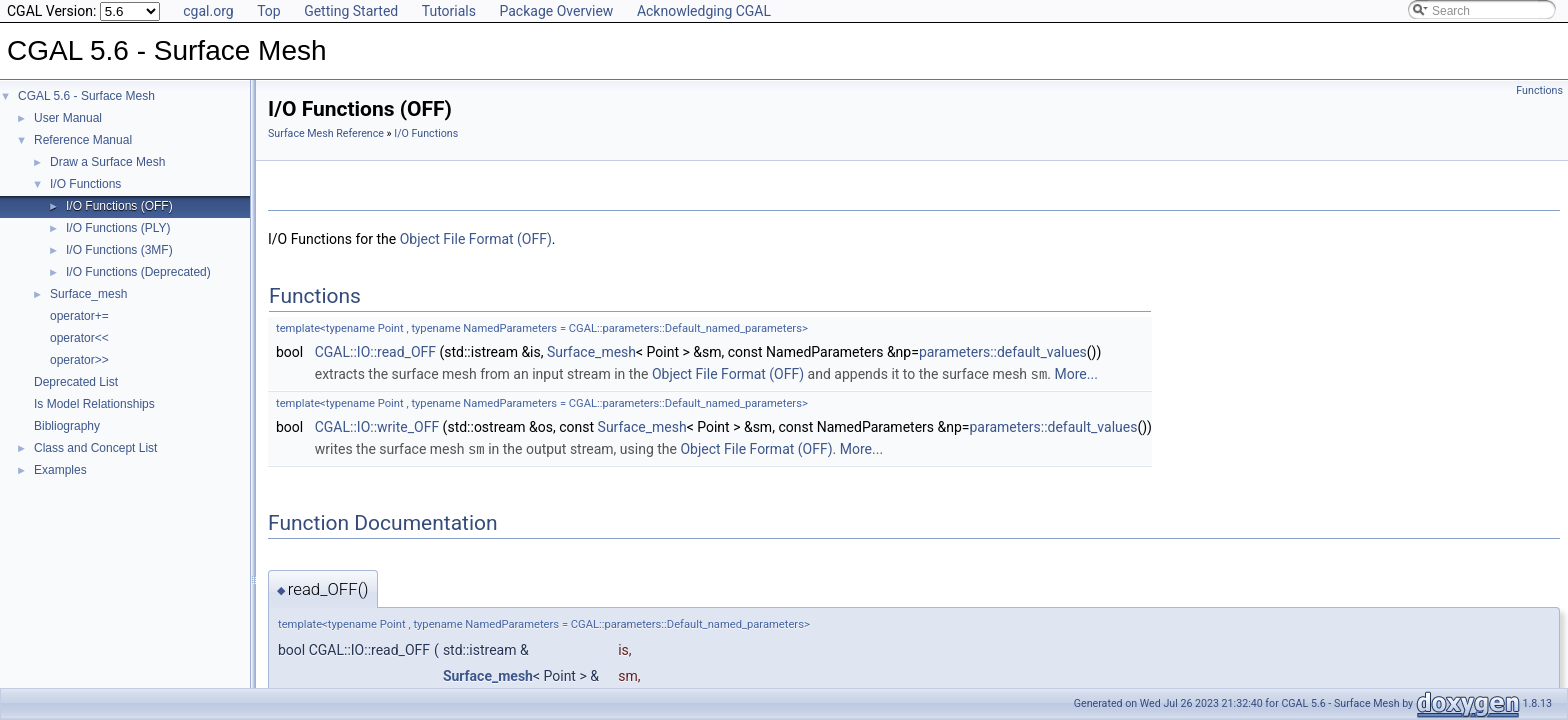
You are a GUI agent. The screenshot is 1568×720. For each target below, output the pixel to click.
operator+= (79, 316)
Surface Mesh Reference (326, 133)
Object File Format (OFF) (476, 239)
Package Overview (556, 11)
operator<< (79, 338)
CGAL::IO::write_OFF (377, 426)
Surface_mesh (88, 294)
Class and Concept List (95, 448)
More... (1076, 374)
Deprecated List (76, 382)
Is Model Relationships (94, 404)
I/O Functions (85, 184)
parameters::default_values (1003, 352)
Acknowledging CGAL (704, 11)
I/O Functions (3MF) (119, 250)
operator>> (79, 360)
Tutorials (449, 11)
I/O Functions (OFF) (119, 206)
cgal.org (208, 11)
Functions (1539, 90)
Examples (60, 470)
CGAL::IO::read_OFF (375, 352)
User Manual (68, 118)
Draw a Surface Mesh (107, 162)
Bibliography (67, 426)
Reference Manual (83, 140)
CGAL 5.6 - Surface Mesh (86, 96)
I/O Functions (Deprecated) (138, 272)
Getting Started (351, 11)
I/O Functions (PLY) (118, 228)
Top (269, 11)
